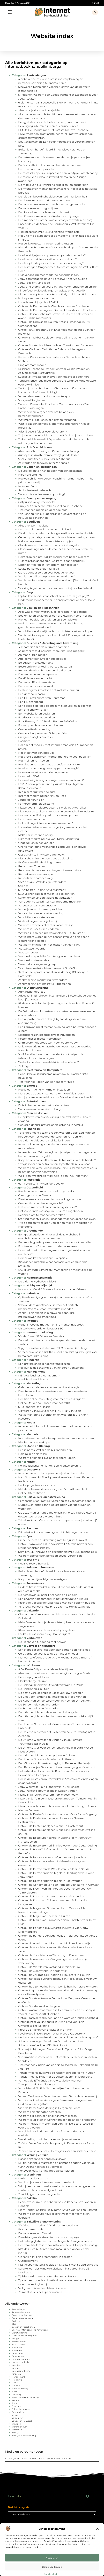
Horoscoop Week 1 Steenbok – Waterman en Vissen (52, 1289)
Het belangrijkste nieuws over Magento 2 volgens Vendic (55, 2241)
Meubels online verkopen (35, 1442)
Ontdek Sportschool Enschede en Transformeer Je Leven (55, 345)
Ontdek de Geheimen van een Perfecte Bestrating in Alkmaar (58, 1884)
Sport (30, 1536)
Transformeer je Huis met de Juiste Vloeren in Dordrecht (55, 2076)
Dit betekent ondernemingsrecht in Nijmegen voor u (53, 1532)
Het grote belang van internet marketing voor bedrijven (54, 756)
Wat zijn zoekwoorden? (33, 948)
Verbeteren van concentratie (37, 905)
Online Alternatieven (31, 1493)
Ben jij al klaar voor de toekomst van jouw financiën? (52, 122)
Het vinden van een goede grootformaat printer (49, 764)
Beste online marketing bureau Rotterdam (46, 666)
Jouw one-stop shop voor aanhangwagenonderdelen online (57, 286)
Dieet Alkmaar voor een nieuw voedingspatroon (49, 1199)
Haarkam (24, 741)
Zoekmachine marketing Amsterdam (42, 980)
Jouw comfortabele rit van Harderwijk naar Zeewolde (52, 278)
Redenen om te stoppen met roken (41, 1215)
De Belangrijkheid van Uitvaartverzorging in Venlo (50, 1685)
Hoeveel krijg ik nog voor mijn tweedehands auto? (51, 780)
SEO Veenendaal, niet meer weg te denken (46, 893)
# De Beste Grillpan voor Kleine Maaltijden (45, 1669)
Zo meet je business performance (40, 2292)
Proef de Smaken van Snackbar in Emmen (46, 2029)
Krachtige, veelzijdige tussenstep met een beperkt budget (56, 1602)
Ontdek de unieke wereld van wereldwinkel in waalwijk (54, 1943)
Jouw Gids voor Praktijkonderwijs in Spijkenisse (49, 1786)
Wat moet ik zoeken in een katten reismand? (47, 419)
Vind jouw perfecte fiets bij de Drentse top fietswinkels (54, 1606)
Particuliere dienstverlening (46, 1497)
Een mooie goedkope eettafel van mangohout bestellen (55, 1242)
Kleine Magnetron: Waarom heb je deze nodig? (49, 1794)
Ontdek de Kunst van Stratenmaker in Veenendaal (51, 1896)
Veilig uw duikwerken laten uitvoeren (42, 2288)
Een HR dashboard (30, 701)
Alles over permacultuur (34, 525)
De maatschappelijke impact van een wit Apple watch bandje (58, 173)
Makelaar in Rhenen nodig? (36, 835)
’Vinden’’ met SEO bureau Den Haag (42, 1336)
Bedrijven (33, 521)
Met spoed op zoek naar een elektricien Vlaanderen (51, 1093)
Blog (30, 592)
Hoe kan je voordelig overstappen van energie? (49, 768)
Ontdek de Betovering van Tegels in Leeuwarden (50, 1880)
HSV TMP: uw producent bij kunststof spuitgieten (50, 784)
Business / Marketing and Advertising (52, 643)
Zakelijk (32, 2198)
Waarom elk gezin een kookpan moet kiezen (47, 2115)
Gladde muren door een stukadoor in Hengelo (48, 545)
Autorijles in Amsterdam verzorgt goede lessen (49, 455)
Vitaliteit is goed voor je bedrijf (38, 921)
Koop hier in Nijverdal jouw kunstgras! (42, 1579)
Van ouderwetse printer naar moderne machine (49, 901)
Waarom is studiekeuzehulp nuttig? (41, 494)
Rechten (32, 1528)
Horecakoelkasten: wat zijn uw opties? (43, 1258)
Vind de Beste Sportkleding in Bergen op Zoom (49, 2108)
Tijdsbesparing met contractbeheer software (47, 2276)
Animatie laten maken (32, 654)
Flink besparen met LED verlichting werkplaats (49, 231)
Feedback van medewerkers (37, 717)
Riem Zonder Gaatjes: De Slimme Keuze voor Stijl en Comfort (57, 2209)
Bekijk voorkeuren (52, 2567)
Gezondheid (35, 1187)
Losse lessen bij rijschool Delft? (38, 302)
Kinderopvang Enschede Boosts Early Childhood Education (57, 294)
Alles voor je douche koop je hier (39, 110)
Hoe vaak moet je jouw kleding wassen (43, 772)
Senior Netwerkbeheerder (35, 490)
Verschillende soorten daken (37, 917)
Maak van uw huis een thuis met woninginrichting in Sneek (57, 1806)
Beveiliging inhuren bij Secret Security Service (48, 126)
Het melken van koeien (33, 760)
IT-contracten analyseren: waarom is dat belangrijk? (51, 560)
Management (36, 1371)
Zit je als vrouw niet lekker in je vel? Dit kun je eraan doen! (55, 435)
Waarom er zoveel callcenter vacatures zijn (46, 925)
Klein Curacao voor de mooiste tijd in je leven (47, 1630)
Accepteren (52, 2558)
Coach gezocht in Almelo (34, 1195)
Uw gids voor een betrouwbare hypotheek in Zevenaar (54, 1164)
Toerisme (33, 1559)
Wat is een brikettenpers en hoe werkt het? (46, 576)
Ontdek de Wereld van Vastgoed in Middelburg (49, 1967)
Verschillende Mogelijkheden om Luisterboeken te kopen (56, 631)
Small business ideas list (34, 1379)
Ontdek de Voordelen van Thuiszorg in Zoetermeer (51, 1955)
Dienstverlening (38, 987)
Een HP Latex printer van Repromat (41, 697)
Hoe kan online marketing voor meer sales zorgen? (51, 1399)
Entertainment (37, 1101)
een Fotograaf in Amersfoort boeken (42, 1183)
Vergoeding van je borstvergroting (40, 913)
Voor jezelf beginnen (31, 400)
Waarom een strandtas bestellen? (40, 2111)
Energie (32, 1085)
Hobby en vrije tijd (39, 1285)
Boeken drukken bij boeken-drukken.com (46, 670)
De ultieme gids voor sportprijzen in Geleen (46, 1755)
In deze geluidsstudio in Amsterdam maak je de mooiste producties (38, 2458)
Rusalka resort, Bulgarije (34, 1563)
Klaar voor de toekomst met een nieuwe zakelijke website (56, 811)
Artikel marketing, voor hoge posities (42, 658)
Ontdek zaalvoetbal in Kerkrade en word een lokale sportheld (58, 2017)
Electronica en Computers (44, 1070)
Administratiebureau (31, 991)
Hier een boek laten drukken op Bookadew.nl (47, 619)
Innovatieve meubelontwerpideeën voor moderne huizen (56, 1438)
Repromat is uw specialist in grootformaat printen (50, 870)
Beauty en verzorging (41, 498)
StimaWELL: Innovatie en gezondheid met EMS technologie (57, 1551)
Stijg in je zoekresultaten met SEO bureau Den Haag (52, 1348)
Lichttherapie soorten (32, 819)
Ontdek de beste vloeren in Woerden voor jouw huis (52, 1857)
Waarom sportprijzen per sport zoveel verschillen (50, 1555)
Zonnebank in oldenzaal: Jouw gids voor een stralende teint (57, 2151)
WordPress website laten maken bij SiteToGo (47, 968)
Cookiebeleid (50, 2574)
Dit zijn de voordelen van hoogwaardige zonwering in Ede (56, 533)
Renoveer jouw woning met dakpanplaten (46, 2170)
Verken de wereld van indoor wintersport (45, 396)
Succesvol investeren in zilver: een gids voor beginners (53, 376)
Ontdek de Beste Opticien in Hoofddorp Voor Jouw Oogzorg (57, 1814)
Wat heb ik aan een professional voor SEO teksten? (51, 933)
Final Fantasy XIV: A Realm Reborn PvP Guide (47, 721)
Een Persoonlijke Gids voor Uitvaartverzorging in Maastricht (57, 1767)
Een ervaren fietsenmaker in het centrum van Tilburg (53, 1598)
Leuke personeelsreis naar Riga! (38, 568)
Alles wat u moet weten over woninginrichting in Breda (54, 1673)
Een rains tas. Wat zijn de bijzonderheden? (45, 1450)
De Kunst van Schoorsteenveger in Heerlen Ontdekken (54, 1700)
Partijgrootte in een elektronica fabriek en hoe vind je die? (56, 1097)
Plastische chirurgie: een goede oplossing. (45, 858)
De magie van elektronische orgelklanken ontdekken (53, 184)
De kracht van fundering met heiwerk (42, 1641)
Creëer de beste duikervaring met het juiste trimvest (52, 1540)
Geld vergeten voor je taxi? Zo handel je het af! (48, 1653)
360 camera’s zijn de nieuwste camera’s (43, 647)
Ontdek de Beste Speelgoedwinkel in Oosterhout (50, 1826)
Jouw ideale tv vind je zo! (34, 282)
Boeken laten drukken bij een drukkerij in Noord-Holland (55, 615)
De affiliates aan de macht (35, 678)
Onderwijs (34, 1469)
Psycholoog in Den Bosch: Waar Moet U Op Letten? (51, 2033)
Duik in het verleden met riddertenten (43, 1105)
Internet (32, 1320)
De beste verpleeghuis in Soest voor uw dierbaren (50, 1692)
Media (31, 1422)
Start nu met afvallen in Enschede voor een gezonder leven (57, 1218)
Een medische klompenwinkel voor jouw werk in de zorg (55, 220)
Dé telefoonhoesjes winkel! (35, 686)
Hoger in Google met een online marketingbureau (51, 1324)
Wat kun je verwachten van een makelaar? (46, 2182)
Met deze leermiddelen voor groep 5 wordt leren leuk (53, 1489)
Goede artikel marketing (34, 729)
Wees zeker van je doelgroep (37, 964)
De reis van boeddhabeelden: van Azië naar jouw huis (53, 196)
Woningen (34, 2174)
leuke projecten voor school (36, 298)
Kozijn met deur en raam (34, 2178)
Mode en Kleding (38, 1446)
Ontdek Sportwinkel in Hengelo (39, 2006)
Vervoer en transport (41, 1645)
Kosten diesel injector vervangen (39, 1038)
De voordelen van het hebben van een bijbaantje (50, 470)
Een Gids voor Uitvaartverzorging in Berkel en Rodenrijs (54, 1763)
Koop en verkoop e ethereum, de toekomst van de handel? (57, 1160)
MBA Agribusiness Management (39, 1375)
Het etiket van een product (36, 752)
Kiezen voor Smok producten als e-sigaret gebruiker (52, 807)
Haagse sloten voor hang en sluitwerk (42, 2158)
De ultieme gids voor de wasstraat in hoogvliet (48, 1712)
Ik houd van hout (29, 788)
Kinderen (33, 1359)
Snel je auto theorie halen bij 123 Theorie (44, 459)
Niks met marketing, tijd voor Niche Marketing (48, 838)
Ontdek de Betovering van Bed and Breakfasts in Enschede (57, 310)
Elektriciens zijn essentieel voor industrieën (46, 1034)
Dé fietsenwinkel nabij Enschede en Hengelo (47, 1594)
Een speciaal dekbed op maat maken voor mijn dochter (54, 705)
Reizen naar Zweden (31, 866)
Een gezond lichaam (31, 694)
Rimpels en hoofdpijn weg (35, 878)
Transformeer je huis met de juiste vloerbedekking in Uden (56, 2072)
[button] (97, 2528)
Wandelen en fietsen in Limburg (39, 1109)
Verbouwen (34, 1638)
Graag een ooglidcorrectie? (35, 737)
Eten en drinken (38, 1113)
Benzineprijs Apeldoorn (33, 1677)
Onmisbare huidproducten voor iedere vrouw (48, 1042)
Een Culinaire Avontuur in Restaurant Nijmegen (49, 216)
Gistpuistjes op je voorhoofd (36, 502)
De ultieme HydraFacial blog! (37, 1281)
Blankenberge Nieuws (32, 1681)
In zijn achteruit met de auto (37, 791)
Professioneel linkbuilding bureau (40, 862)
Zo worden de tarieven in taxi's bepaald (43, 462)
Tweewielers (35, 1583)
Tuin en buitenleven (40, 1567)
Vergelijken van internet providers (40, 909)
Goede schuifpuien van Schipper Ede (42, 733)
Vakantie (33, 1610)
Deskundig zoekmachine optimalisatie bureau (48, 690)
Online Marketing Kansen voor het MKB (44, 1403)
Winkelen (33, 1665)
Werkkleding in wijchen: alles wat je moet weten (50, 2139)
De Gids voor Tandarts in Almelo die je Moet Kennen (52, 1696)
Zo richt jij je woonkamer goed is (39, 2194)
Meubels (32, 1434)
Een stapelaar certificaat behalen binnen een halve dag (54, 1649)
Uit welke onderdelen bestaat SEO (40, 1328)
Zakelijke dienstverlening (44, 2221)
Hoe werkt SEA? (28, 776)
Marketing (34, 1383)
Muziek (31, 1461)
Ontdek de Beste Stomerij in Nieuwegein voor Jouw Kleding (57, 1845)
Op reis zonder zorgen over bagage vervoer (46, 572)
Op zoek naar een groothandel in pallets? (45, 2256)
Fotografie (33, 1179)
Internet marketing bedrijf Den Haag (42, 795)
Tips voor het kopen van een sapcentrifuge (46, 1081)
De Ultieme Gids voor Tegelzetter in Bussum (47, 1759)
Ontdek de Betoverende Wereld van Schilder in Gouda (53, 1869)
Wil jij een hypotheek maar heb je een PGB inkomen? (53, 1175)
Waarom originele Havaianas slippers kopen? (47, 1457)
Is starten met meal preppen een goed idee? (47, 1207)
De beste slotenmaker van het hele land (44, 529)
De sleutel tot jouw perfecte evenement (44, 200)
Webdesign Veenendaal (34, 960)
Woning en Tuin (37, 2155)
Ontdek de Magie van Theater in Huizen (44, 1916)
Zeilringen (24, 1066)
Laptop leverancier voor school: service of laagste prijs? (53, 596)
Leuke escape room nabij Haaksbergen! (44, 1634)
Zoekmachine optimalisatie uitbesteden (44, 983)
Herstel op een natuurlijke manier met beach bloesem (53, 556)
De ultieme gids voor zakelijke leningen (44, 1140)
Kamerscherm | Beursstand (36, 803)
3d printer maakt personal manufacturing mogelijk (51, 650)
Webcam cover (28, 952)
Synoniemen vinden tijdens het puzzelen (45, 897)
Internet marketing (40, 1332)
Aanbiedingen (36, 75)
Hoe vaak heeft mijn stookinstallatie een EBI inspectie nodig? (58, 2245)
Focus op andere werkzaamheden (40, 725)
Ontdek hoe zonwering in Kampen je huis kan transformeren (58, 1986)
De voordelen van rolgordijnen (38, 208)
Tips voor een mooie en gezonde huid (42, 509)
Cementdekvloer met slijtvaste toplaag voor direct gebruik (56, 1500)
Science (23, 885)
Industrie (33, 1293)
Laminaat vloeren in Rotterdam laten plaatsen (48, 564)
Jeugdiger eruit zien (31, 799)
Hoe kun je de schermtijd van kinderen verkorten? (51, 1367)
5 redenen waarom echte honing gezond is (46, 1191)
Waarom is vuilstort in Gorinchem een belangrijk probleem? (57, 2119)
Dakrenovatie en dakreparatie (37, 674)
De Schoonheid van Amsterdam (39, 1704)
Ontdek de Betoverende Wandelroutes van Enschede (53, 306)
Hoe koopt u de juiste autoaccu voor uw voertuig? (51, 263)
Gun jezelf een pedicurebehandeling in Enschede (50, 506)
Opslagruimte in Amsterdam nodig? (42, 854)
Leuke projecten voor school (36, 1485)
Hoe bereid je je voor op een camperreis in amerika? (52, 255)
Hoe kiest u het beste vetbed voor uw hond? (47, 259)
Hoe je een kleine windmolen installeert (44, 1089)
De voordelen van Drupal (34, 2233)
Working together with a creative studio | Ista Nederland (55, 588)
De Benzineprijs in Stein (33, 1688)
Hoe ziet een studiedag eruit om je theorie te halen (51, 1473)
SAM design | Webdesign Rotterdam (42, 882)
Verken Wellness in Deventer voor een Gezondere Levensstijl (57, 2096)
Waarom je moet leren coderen (38, 929)
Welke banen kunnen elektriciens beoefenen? (48, 1062)
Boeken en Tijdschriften (43, 607)
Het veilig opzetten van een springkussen (45, 243)
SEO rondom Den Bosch (34, 1406)
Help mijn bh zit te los (32, 1453)
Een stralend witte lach (33, 709)
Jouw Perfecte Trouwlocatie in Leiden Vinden (47, 1790)
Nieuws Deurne (28, 1810)
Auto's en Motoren (39, 447)
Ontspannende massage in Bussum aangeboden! (50, 1211)
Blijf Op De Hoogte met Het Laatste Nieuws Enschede (53, 130)
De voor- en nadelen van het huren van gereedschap (52, 204)
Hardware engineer (31, 474)
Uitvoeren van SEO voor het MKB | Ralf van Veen (49, 1410)
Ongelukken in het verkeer (36, 842)
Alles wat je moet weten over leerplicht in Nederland (52, 611)
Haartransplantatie (39, 1277)
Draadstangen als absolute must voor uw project (50, 2237)
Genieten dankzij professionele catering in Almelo (50, 1124)
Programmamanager (32, 365)
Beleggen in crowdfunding (35, 662)
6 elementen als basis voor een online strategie (49, 1387)
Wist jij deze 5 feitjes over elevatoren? (42, 431)
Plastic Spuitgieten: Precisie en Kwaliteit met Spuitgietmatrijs (58, 2264)
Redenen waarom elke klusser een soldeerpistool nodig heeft (58, 2037)
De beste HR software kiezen (37, 682)
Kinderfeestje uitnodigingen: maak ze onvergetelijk (51, 290)
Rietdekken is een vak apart (36, 874)
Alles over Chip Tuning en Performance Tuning (48, 451)
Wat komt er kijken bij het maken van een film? (49, 944)
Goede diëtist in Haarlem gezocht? (41, 1203)
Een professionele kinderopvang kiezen (44, 1363)
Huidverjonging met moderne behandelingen (48, 274)
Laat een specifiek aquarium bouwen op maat (48, 815)
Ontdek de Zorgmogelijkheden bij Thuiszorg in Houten (54, 1974)
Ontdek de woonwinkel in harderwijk (42, 1970)
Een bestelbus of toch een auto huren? (43, 212)
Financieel (34, 1128)
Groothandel (35, 1230)
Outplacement (28, 2260)
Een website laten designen (36, 713)
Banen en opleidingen (42, 466)
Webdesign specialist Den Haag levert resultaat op (51, 956)
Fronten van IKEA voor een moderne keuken (47, 1246)
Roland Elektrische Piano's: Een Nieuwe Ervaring (49, 1465)
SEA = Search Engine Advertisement (42, 889)
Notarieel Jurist (28, 486)
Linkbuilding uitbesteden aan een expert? (46, 823)
